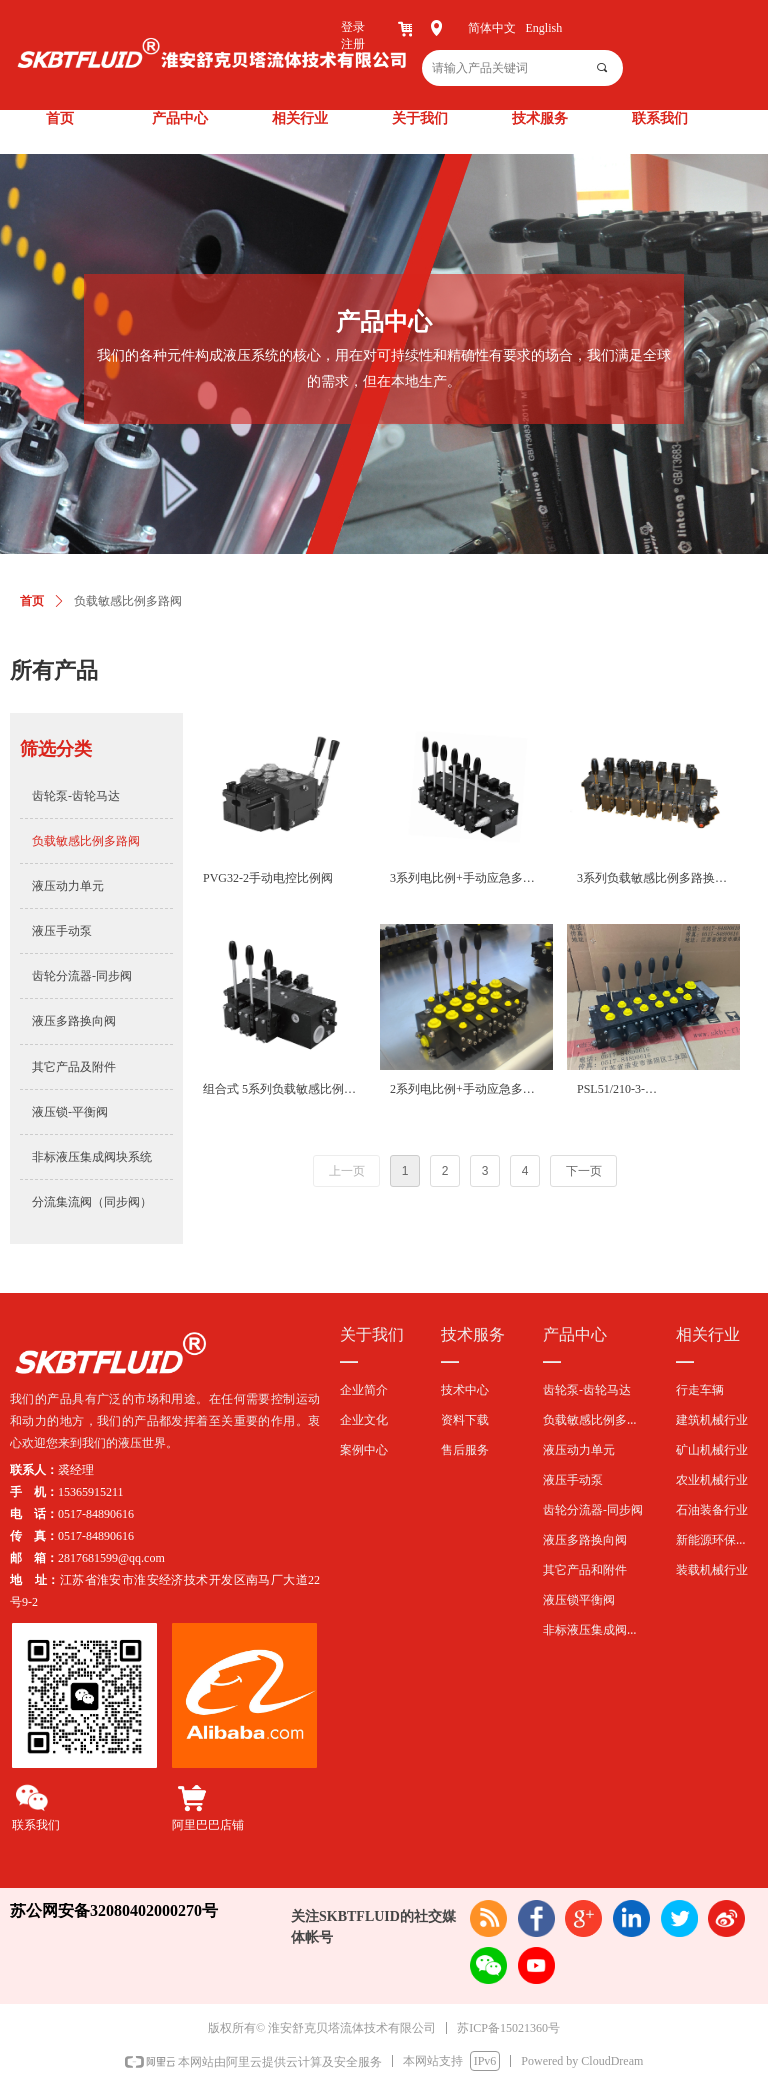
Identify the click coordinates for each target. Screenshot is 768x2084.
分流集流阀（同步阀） (92, 1202)
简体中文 (492, 28)
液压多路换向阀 (74, 1021)
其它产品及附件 (74, 1067)
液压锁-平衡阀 (70, 1112)
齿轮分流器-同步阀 (82, 976)
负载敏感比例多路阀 (86, 841)
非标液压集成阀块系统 (92, 1157)
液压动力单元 (68, 886)
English (544, 28)
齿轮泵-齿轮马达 (76, 796)
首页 (32, 601)
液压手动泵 (62, 931)
